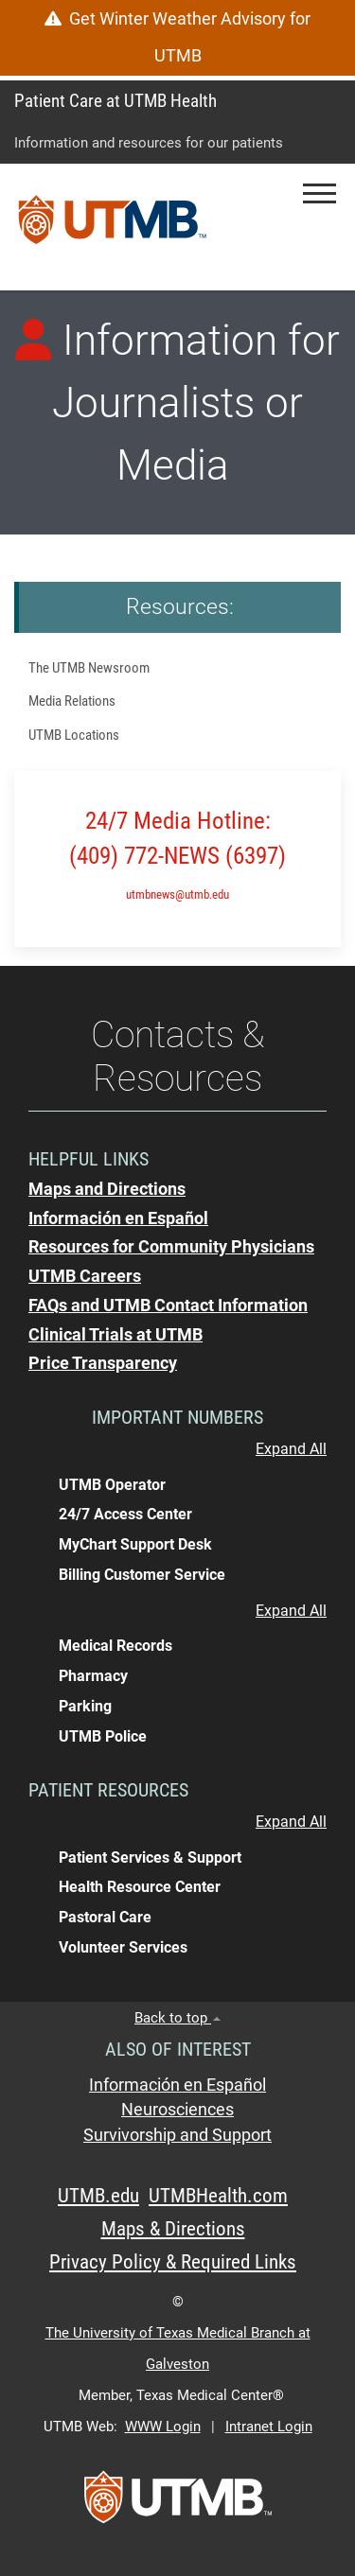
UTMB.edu (98, 2195)
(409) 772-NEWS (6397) (177, 855)
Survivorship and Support (177, 2135)
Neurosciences (177, 2109)
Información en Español (177, 2085)
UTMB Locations (73, 735)
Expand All (291, 1449)
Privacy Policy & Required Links (172, 2262)
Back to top (177, 2017)
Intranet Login (268, 2426)
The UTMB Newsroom (89, 667)
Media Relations (71, 701)
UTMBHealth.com (218, 2195)
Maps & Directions (173, 2228)
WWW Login (163, 2426)
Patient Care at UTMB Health (115, 101)
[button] (319, 193)
